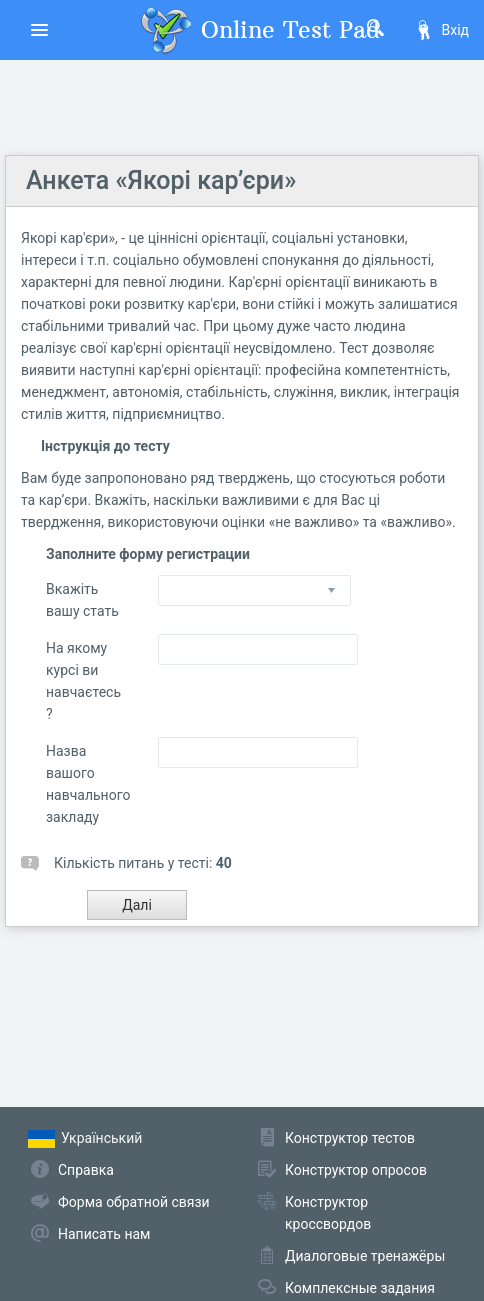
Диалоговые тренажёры (365, 1256)
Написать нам (104, 1234)
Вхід (441, 30)
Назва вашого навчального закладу (87, 784)
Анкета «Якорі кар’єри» (161, 180)
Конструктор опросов (356, 1170)
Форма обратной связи (134, 1202)
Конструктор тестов (350, 1138)
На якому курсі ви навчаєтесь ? (83, 681)
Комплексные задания (360, 1288)
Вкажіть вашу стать (82, 600)
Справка (86, 1170)
